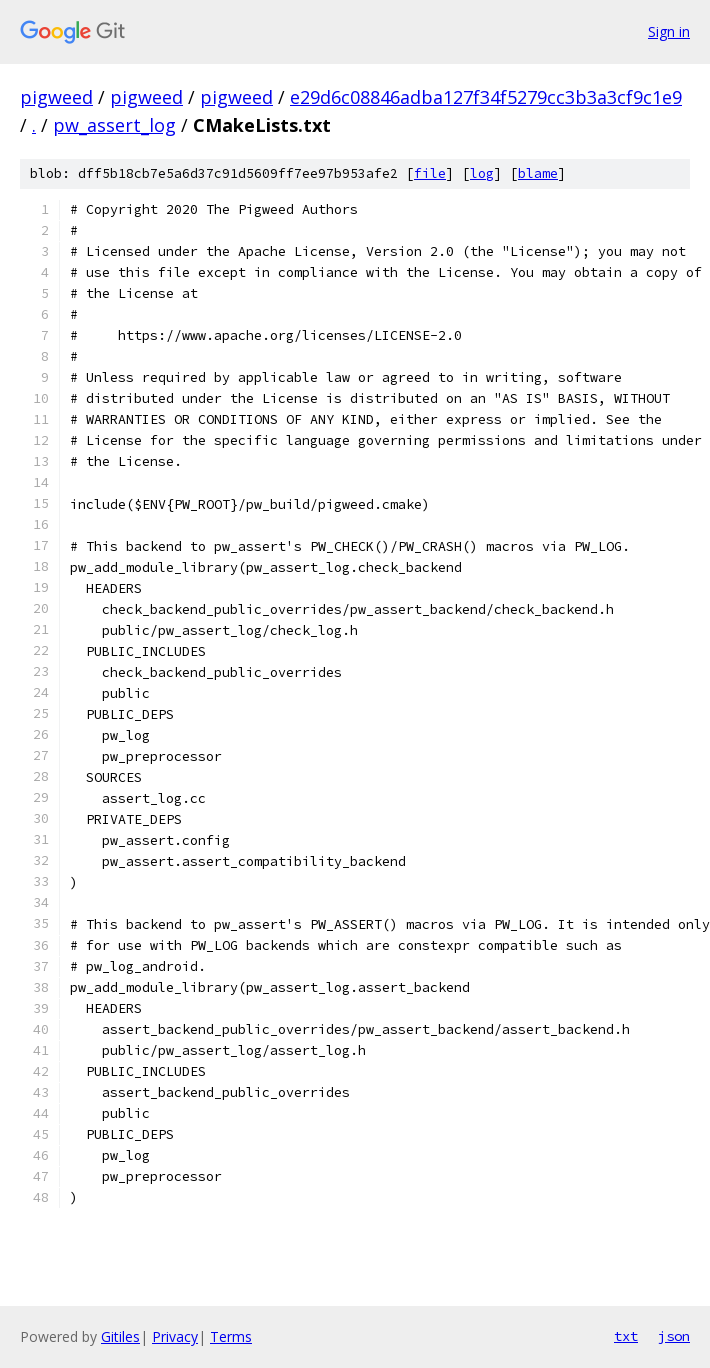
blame (538, 173)
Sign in (669, 31)
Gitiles (120, 1336)
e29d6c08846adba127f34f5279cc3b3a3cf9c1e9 (486, 97)
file (430, 173)
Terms (231, 1336)
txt (626, 1336)
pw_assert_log (114, 125)
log (482, 173)
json (674, 1336)
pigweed (56, 97)
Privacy (175, 1336)
